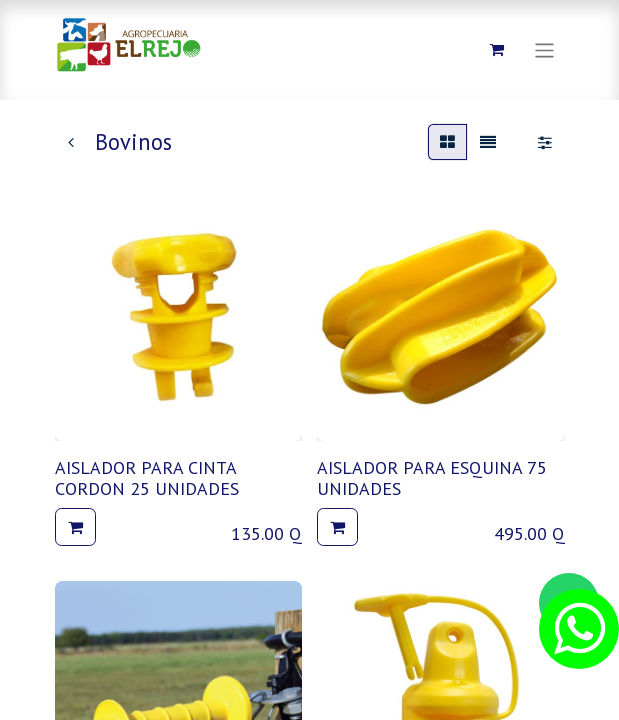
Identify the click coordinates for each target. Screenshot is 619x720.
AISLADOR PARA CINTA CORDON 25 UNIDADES (147, 478)
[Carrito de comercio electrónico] (497, 50)
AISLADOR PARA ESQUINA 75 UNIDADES (432, 478)
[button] (75, 527)
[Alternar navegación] (544, 49)
